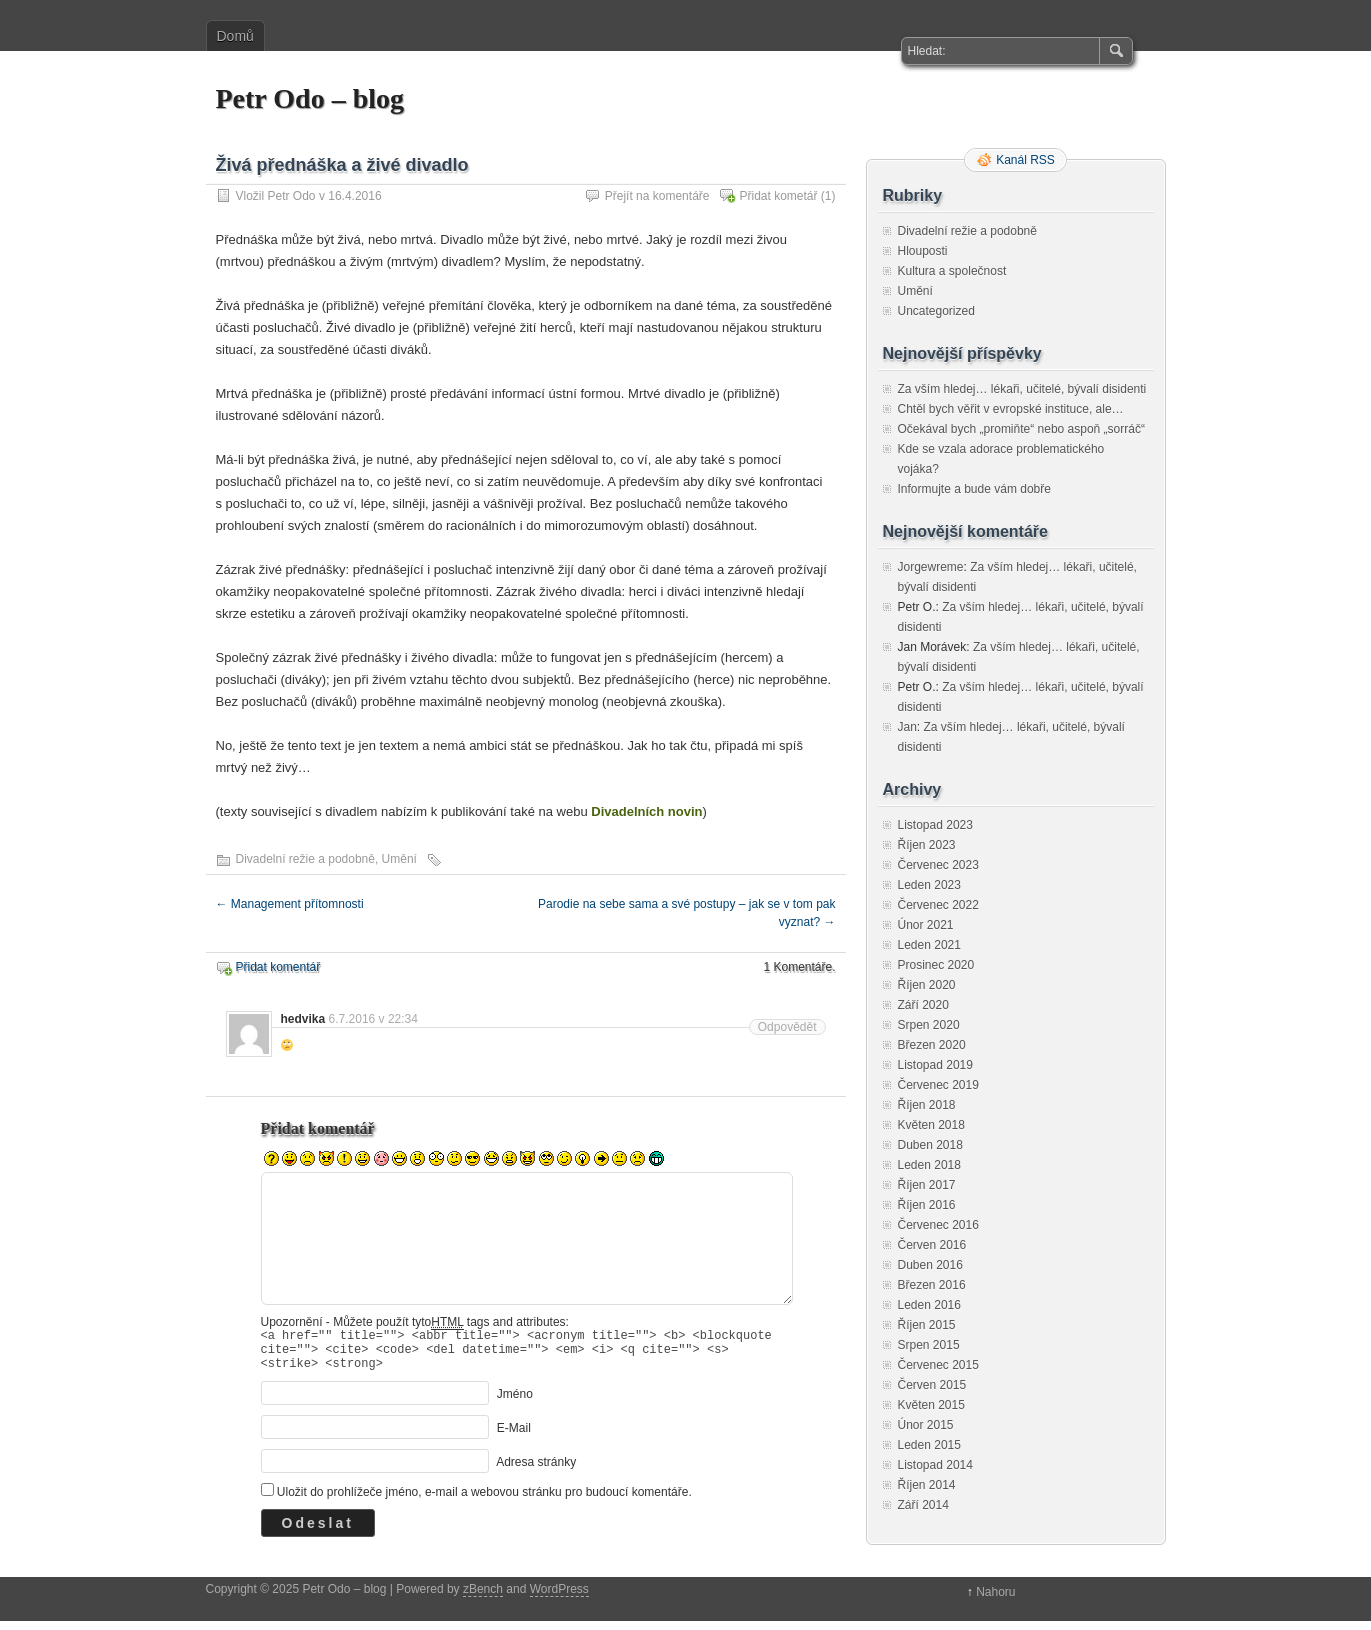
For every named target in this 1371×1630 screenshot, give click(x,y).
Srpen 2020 (929, 1025)
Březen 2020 (932, 1045)
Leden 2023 (929, 885)
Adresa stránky (536, 1471)
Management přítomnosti (290, 904)
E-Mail (514, 1437)
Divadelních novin (646, 811)
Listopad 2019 (935, 1065)
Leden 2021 (929, 945)
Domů (235, 36)
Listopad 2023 (935, 825)
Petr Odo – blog (310, 98)
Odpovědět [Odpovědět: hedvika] (787, 1027)
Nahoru (995, 1601)
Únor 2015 (926, 1425)
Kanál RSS (1025, 160)
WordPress (559, 1598)
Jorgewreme (931, 567)
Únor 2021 (926, 925)
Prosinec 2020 (936, 965)
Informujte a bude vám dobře (974, 489)
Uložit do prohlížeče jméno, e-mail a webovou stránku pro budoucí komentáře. (484, 1501)
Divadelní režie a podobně (305, 859)
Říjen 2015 (927, 1325)
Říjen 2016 (927, 1205)
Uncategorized (936, 311)
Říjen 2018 (927, 1105)
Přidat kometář (778, 196)
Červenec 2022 (938, 905)
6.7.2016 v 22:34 (373, 1019)
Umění (399, 859)
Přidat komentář (278, 967)
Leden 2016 (929, 1305)
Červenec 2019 (938, 1085)
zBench (483, 1598)
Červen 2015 (932, 1385)
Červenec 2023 (938, 865)
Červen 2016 (932, 1245)
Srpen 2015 (929, 1345)
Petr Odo (292, 196)
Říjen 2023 (927, 845)
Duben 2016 (930, 1265)
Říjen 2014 (927, 1485)
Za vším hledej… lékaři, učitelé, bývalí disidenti (1022, 389)
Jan (907, 727)
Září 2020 (923, 1005)
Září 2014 (923, 1505)
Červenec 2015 (938, 1365)
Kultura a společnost (952, 271)
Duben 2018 (930, 1145)
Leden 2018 (929, 1165)
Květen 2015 (931, 1405)
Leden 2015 (929, 1445)
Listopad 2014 (935, 1465)
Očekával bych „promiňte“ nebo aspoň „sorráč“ (1021, 429)
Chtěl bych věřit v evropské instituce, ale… (1011, 409)
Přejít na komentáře (657, 196)
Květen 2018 (931, 1125)
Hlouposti (923, 251)
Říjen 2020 (927, 985)
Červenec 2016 (938, 1225)
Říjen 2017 (927, 1185)
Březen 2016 (932, 1285)
